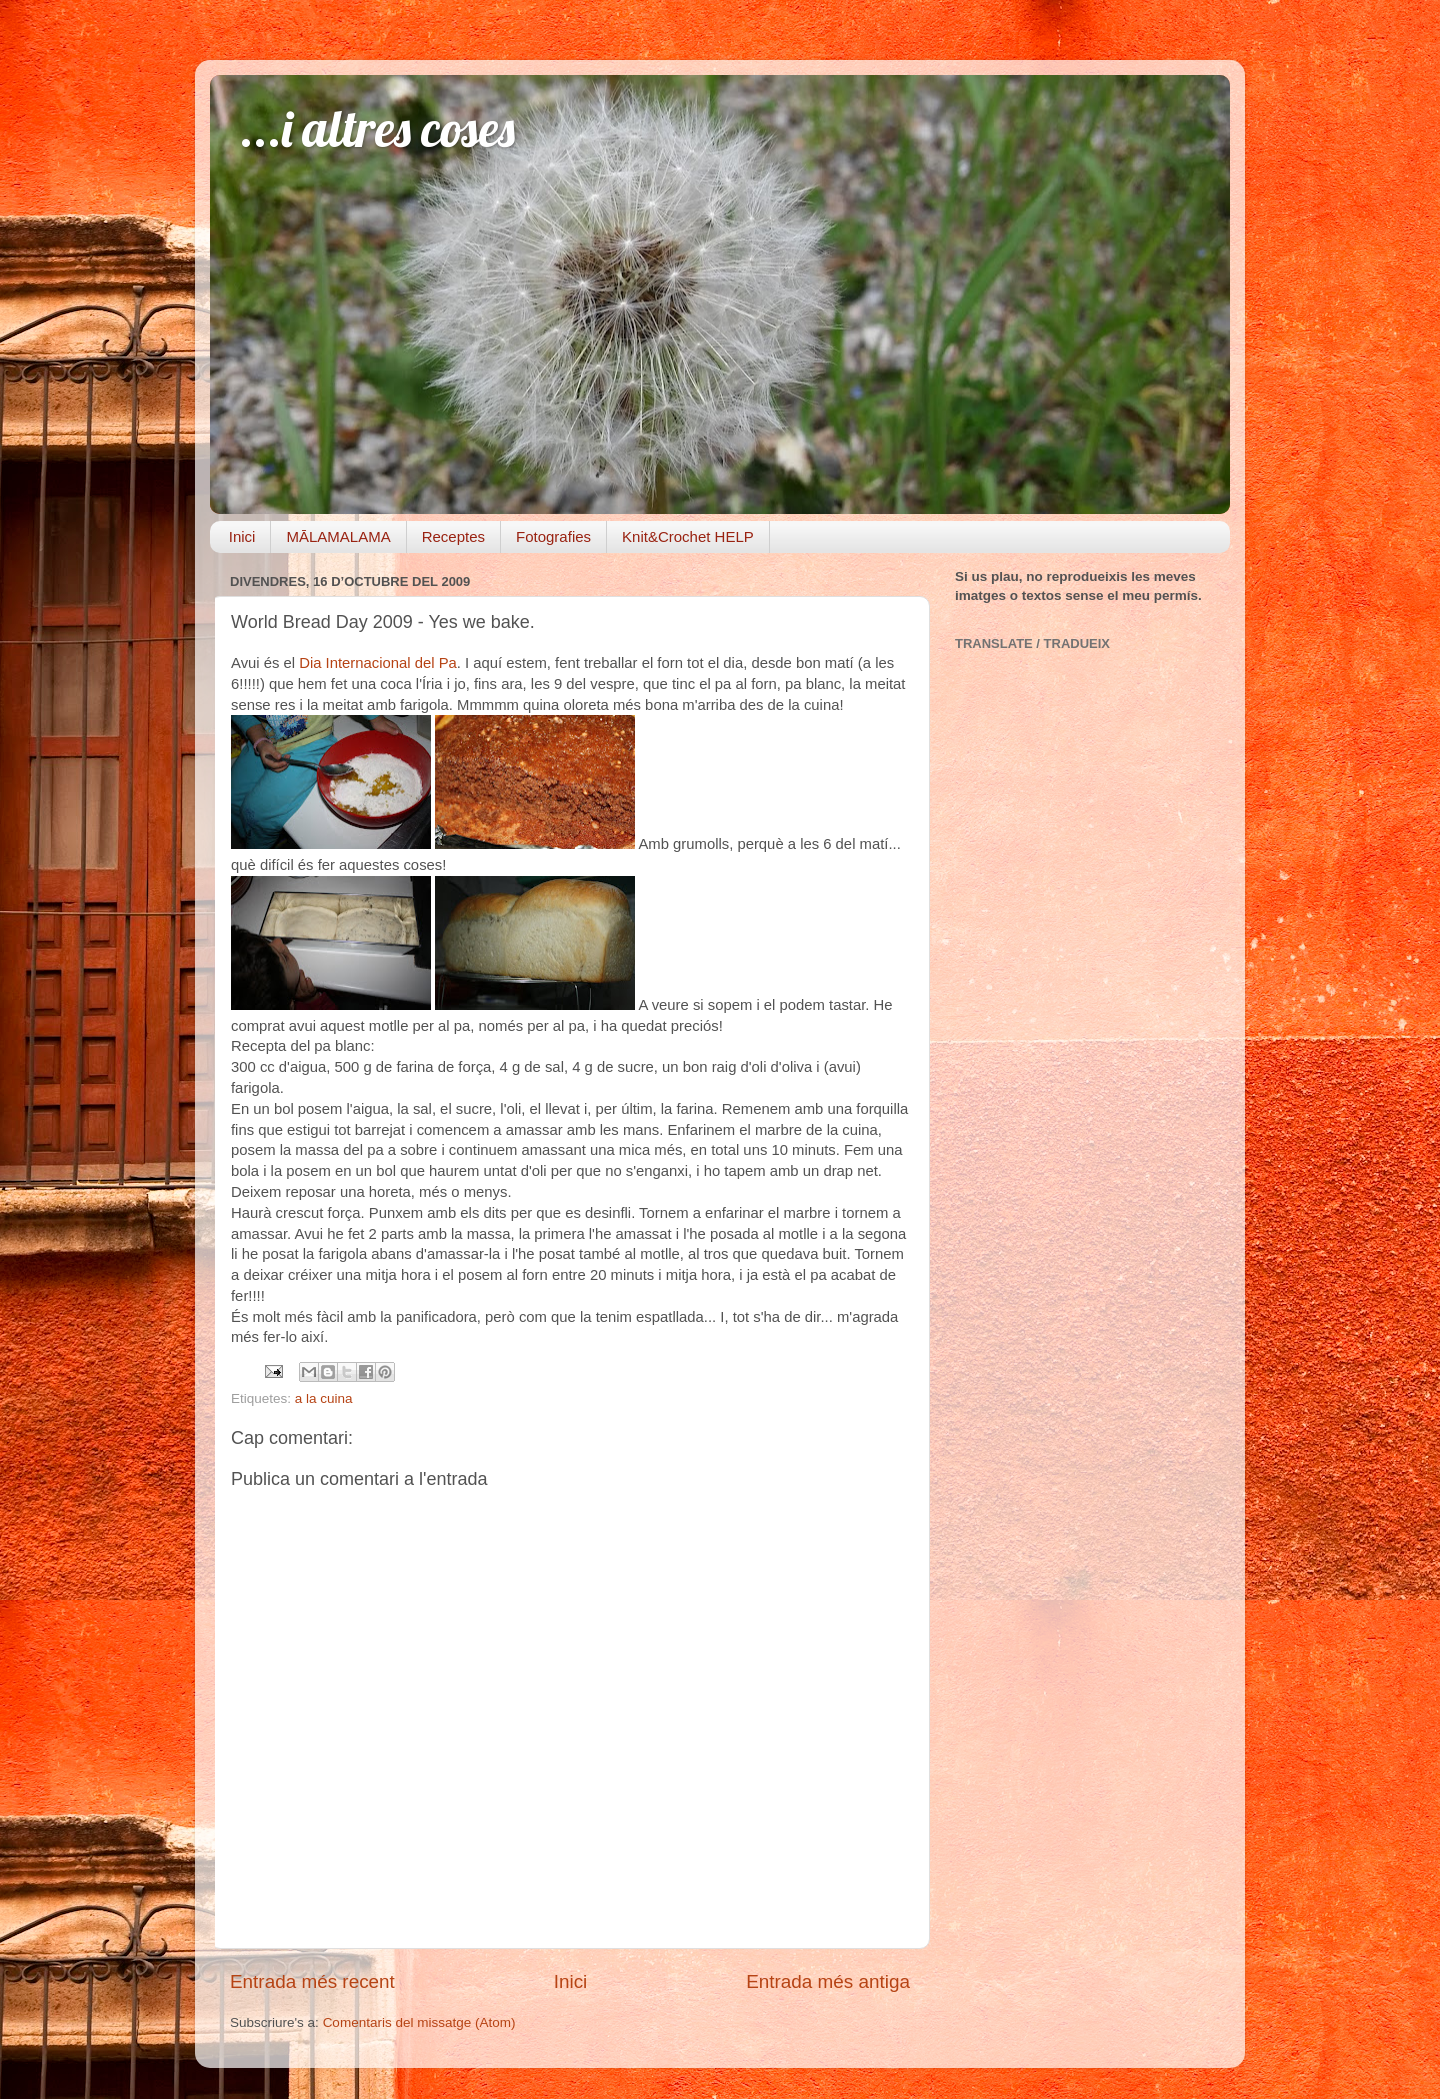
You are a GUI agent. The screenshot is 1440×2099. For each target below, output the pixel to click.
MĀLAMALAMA (338, 536)
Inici (242, 536)
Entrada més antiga (828, 1981)
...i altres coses (377, 128)
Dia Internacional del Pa (378, 663)
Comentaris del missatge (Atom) (419, 2022)
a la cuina (324, 1398)
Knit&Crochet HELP (688, 536)
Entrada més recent (312, 1981)
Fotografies (553, 536)
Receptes (453, 536)
